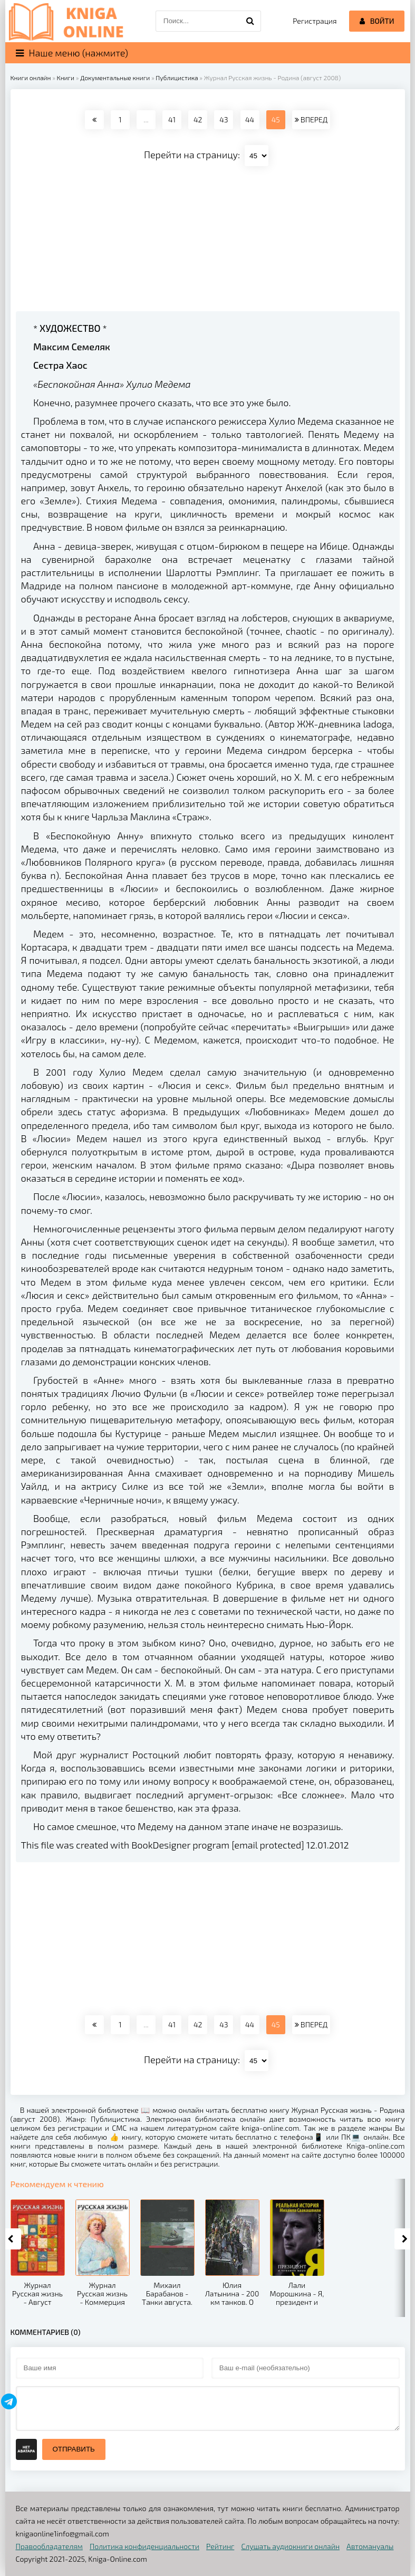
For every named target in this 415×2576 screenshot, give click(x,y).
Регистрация (314, 20)
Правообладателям (49, 2546)
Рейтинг (220, 2546)
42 (198, 119)
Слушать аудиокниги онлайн (290, 2546)
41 (172, 119)
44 (249, 119)
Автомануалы (369, 2546)
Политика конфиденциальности (144, 2546)
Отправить (74, 2449)
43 (223, 119)
